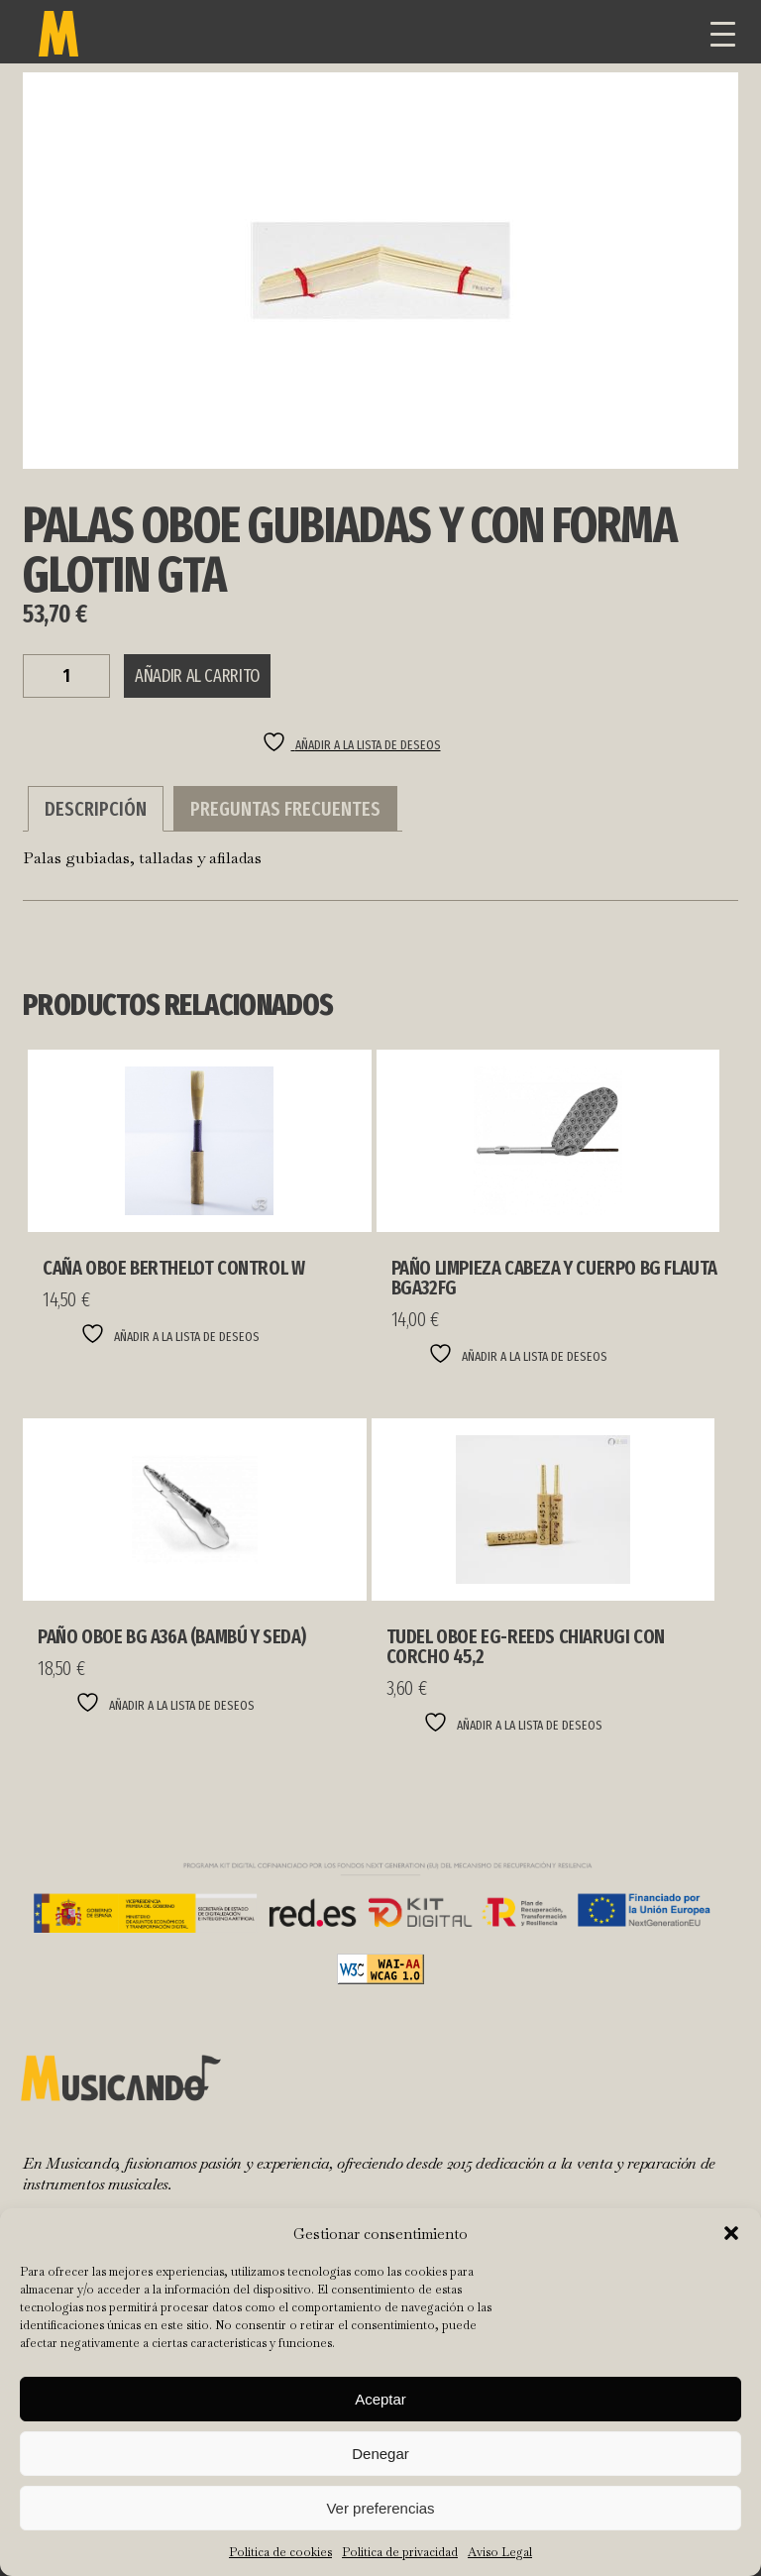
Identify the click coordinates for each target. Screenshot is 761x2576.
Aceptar (380, 2399)
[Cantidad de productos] (66, 676)
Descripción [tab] (96, 809)
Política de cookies (280, 2552)
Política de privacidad (400, 2552)
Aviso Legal (500, 2552)
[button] (731, 2233)
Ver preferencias (380, 2508)
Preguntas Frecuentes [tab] (285, 809)
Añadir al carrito (197, 676)
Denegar (380, 2453)
